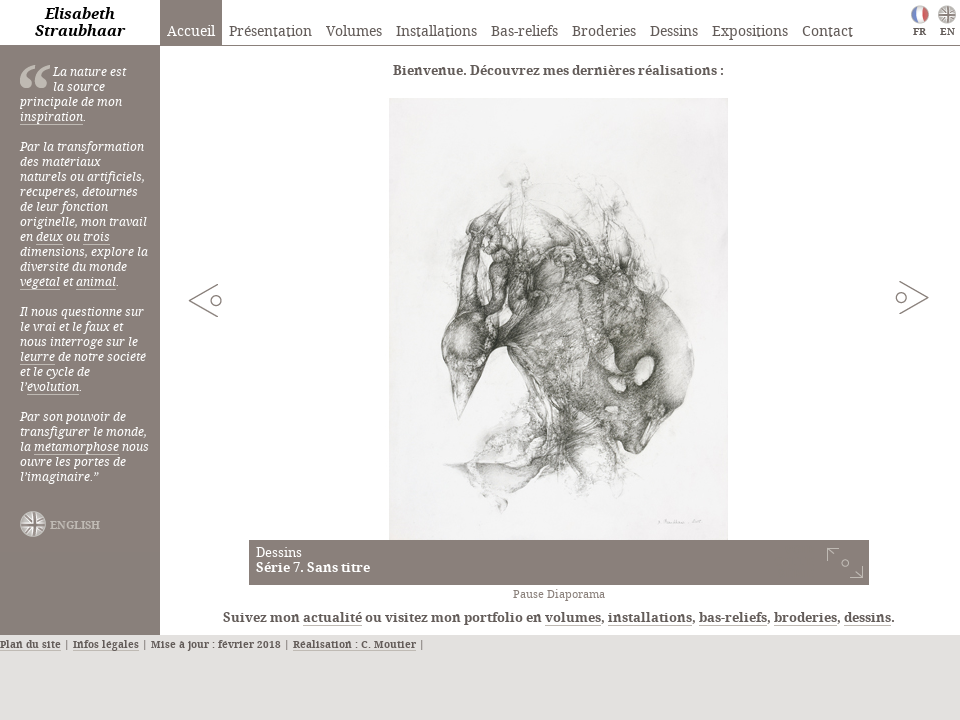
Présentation (270, 32)
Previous (205, 300)
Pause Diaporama (559, 595)
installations (650, 618)
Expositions (750, 32)
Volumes (354, 32)
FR (919, 32)
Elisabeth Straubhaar (80, 23)
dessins (867, 618)
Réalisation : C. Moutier (354, 645)
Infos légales (106, 645)
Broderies (604, 32)
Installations (436, 32)
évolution (53, 387)
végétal (40, 282)
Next (912, 297)
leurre (37, 357)
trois (96, 237)
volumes (573, 618)
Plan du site (30, 645)
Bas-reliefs (524, 32)
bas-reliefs (733, 618)
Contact (827, 32)
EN (947, 32)
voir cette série (794, 562)
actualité (332, 618)
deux (49, 237)
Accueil (191, 32)
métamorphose (76, 447)
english (75, 526)
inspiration (51, 117)
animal (96, 282)
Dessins (674, 32)
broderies (805, 618)
